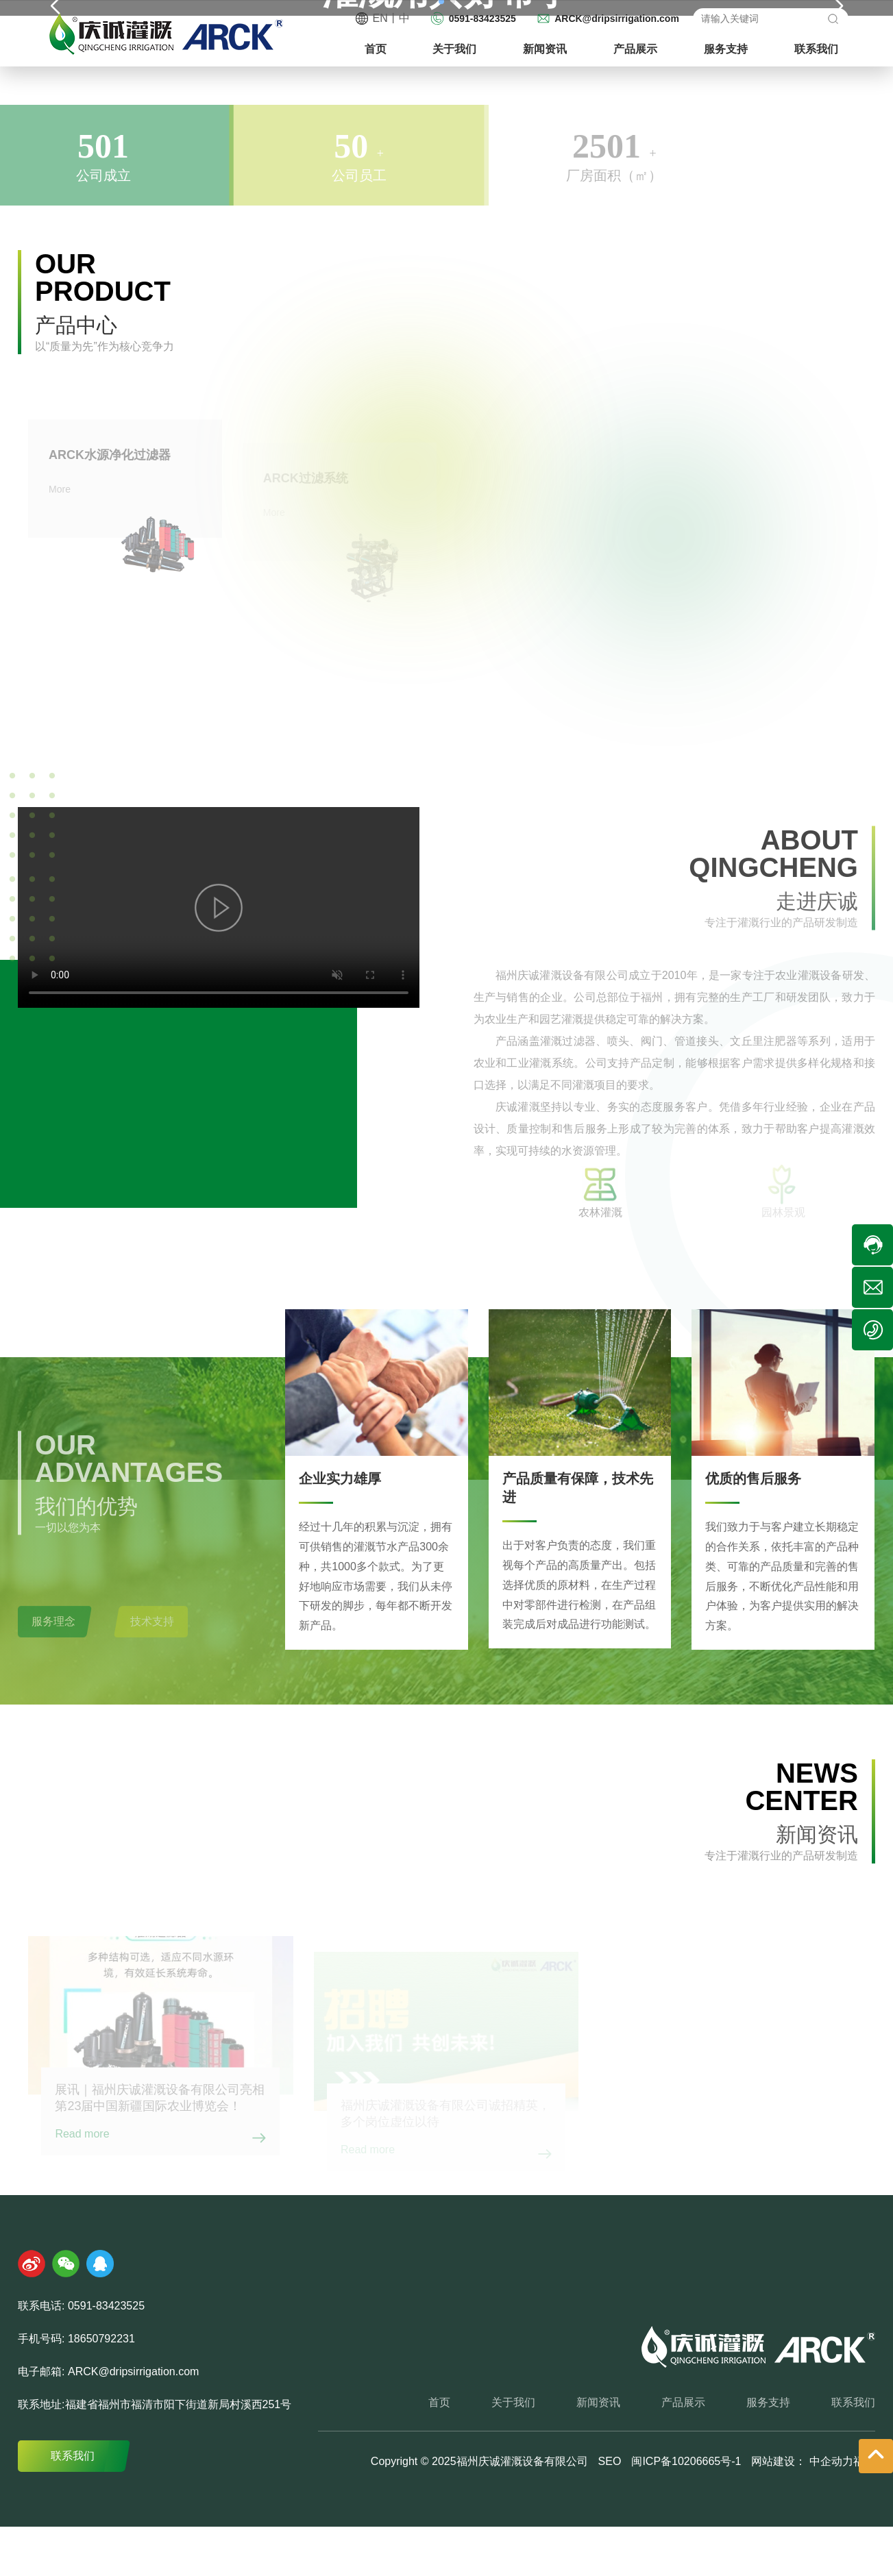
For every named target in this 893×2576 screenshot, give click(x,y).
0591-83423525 (482, 18)
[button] (838, 221)
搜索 (832, 18)
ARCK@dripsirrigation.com (616, 18)
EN (380, 18)
